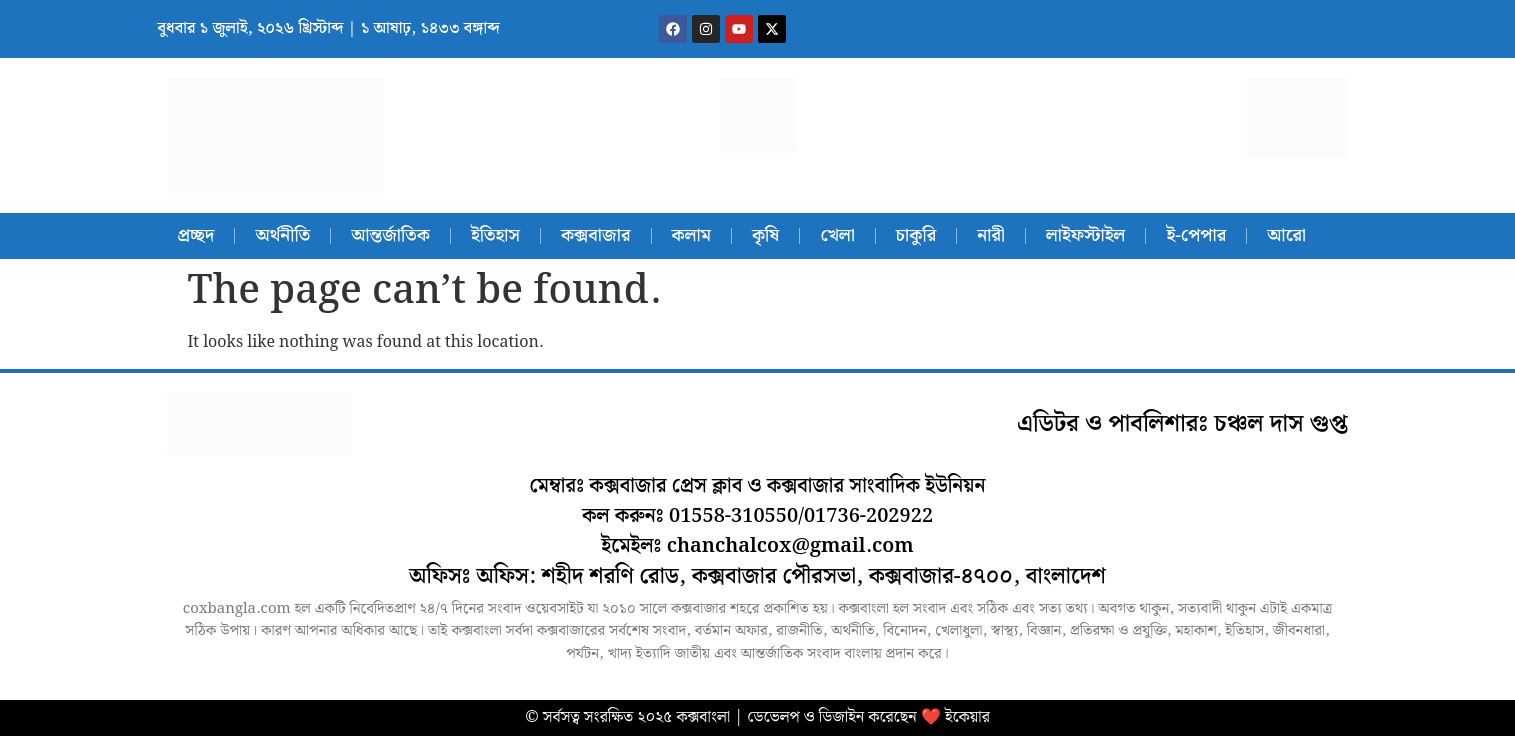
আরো (1286, 235)
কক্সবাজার (596, 235)
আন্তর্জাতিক (390, 235)
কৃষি (765, 235)
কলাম (691, 235)
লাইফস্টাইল (1086, 235)
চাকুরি (916, 235)
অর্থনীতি (282, 235)
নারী (991, 235)
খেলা (837, 235)
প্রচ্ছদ (196, 235)
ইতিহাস (495, 235)
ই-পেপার (1196, 235)
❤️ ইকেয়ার (955, 717)
